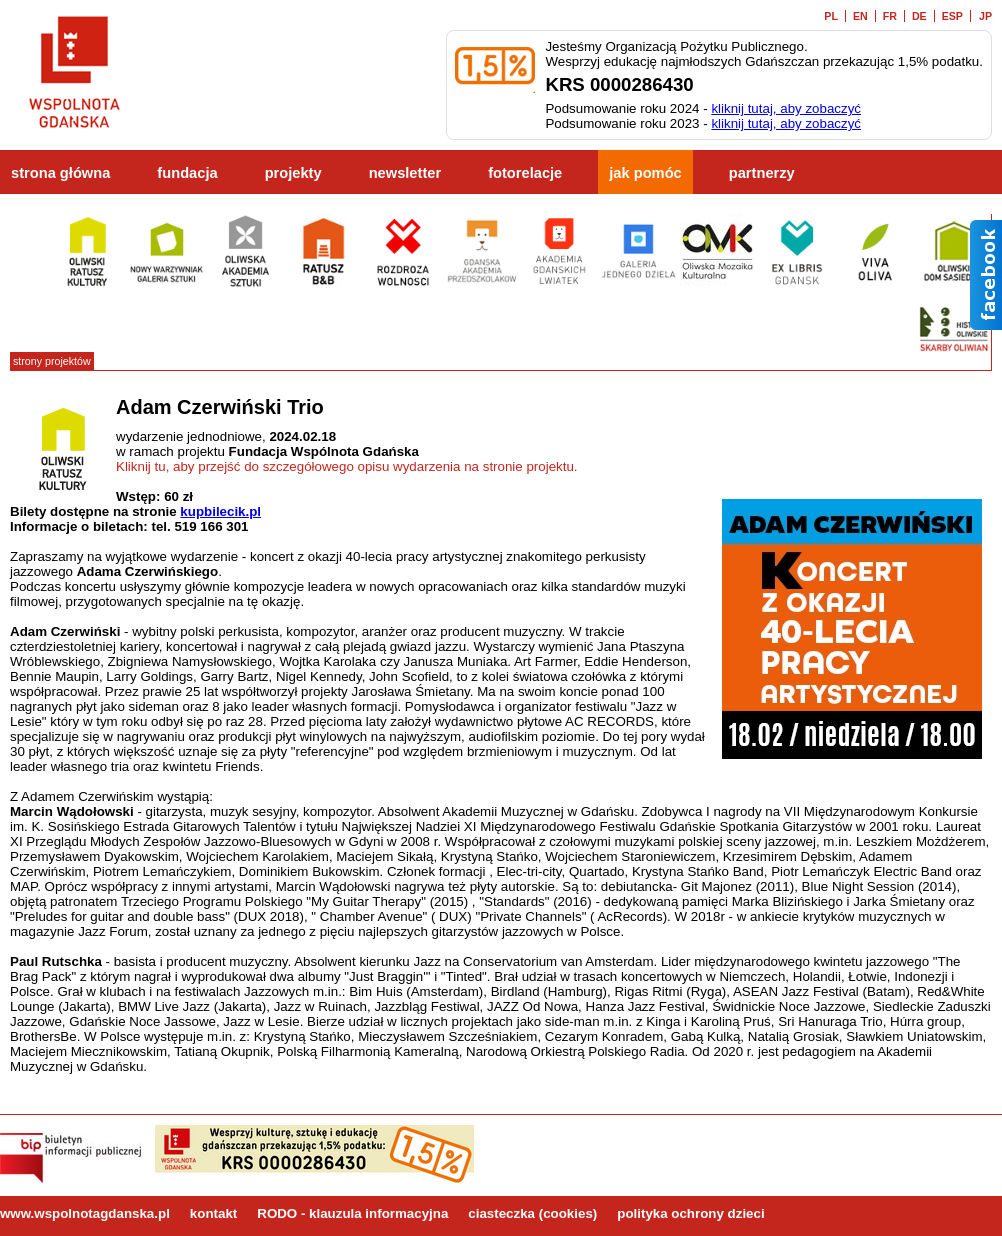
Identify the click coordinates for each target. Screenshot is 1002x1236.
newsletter (405, 173)
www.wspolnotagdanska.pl (85, 1213)
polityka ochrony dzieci (690, 1213)
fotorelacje (525, 173)
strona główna (60, 173)
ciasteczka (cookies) (532, 1213)
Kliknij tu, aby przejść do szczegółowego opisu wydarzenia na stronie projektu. (347, 466)
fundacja (187, 173)
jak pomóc (645, 173)
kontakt (213, 1213)
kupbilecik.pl (220, 511)
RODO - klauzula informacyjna (352, 1213)
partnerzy (762, 173)
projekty (293, 173)
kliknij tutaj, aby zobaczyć (786, 108)
